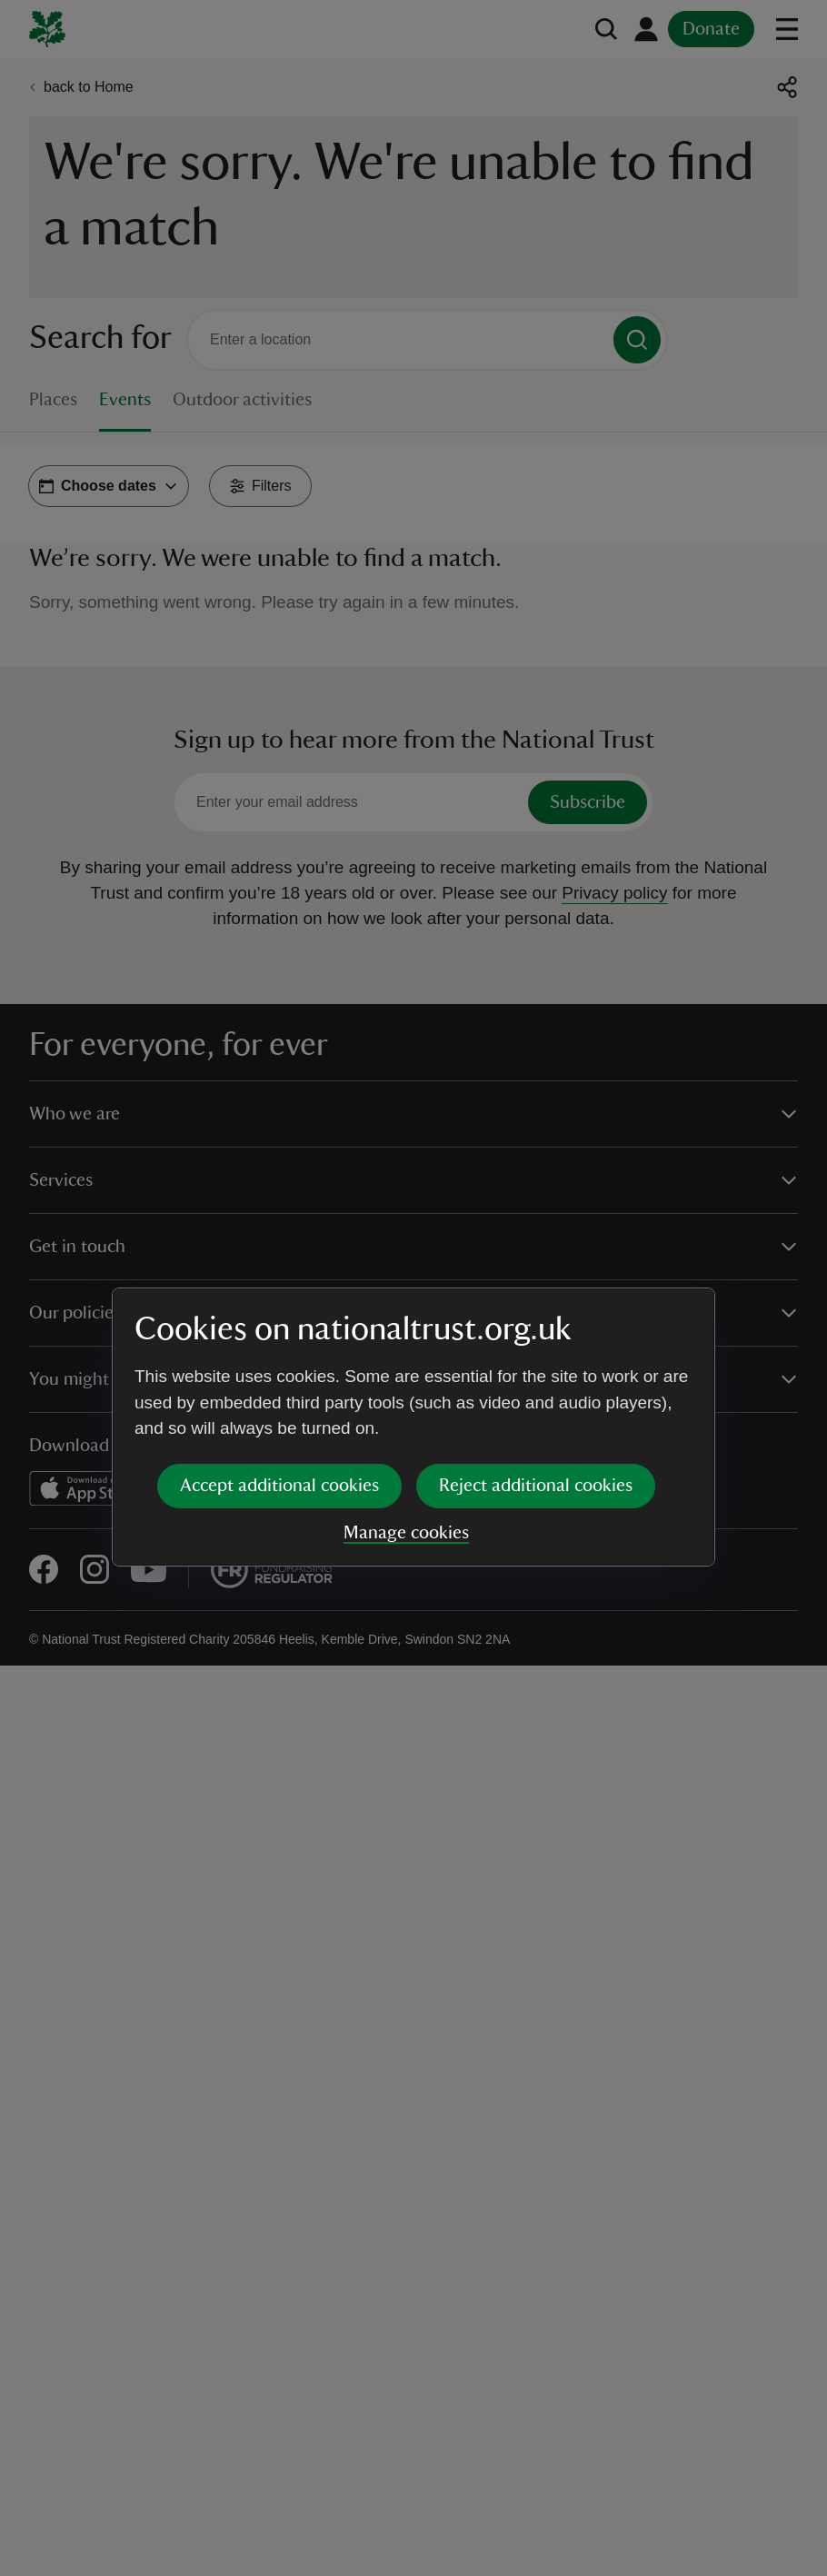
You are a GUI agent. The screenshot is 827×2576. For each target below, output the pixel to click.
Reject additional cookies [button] (536, 1346)
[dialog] (413, 1287)
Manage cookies (406, 1393)
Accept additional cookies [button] (279, 1346)
